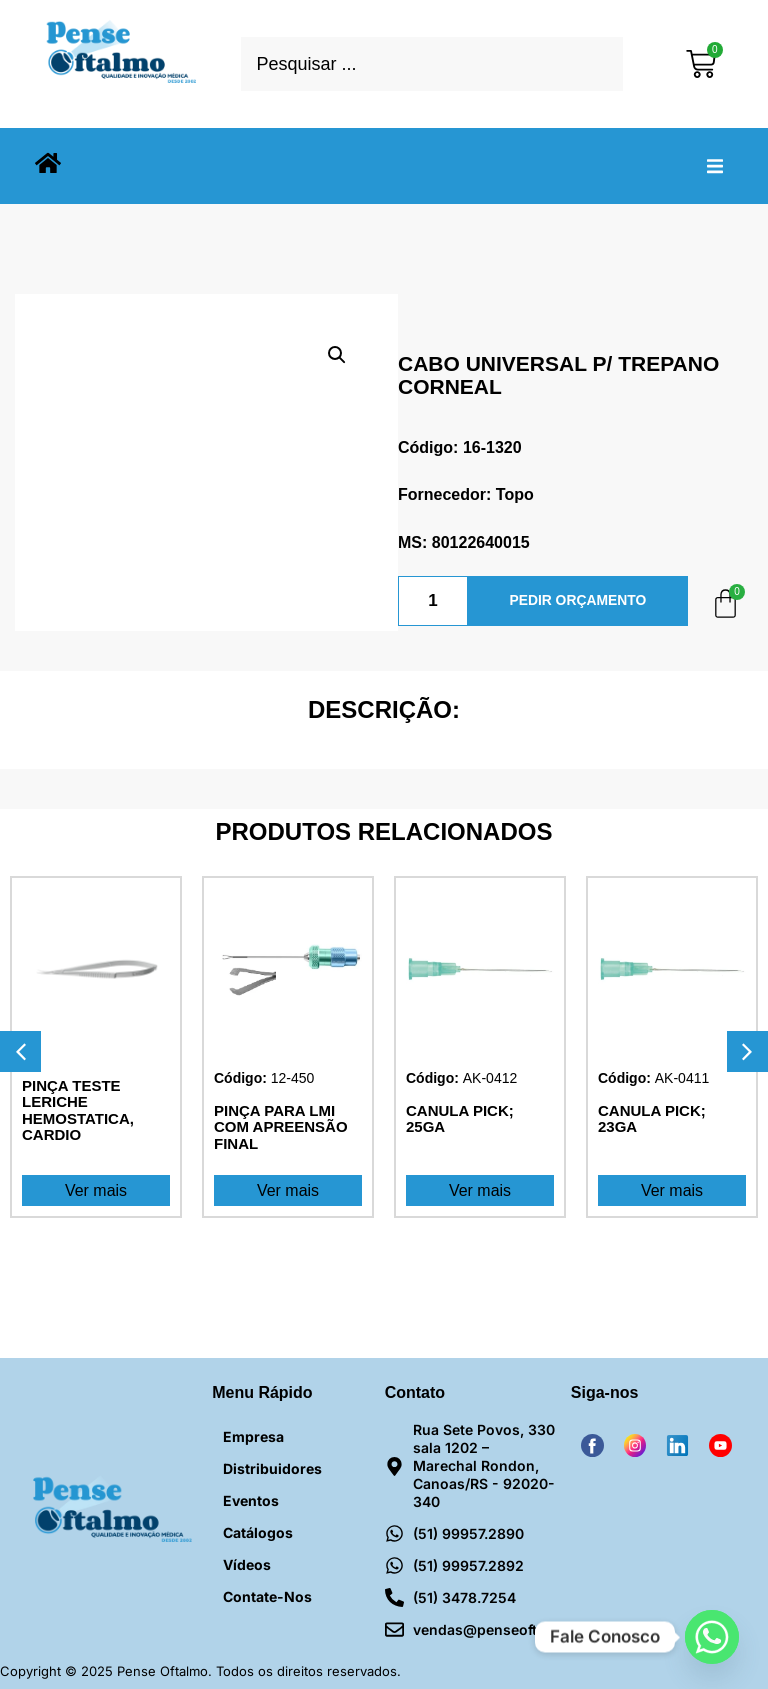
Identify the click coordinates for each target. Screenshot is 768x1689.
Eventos (251, 1500)
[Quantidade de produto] (433, 601)
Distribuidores (272, 1468)
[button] (715, 166)
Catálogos (258, 1532)
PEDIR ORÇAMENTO (578, 601)
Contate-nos (267, 1596)
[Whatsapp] (712, 1637)
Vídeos (247, 1564)
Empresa (253, 1436)
